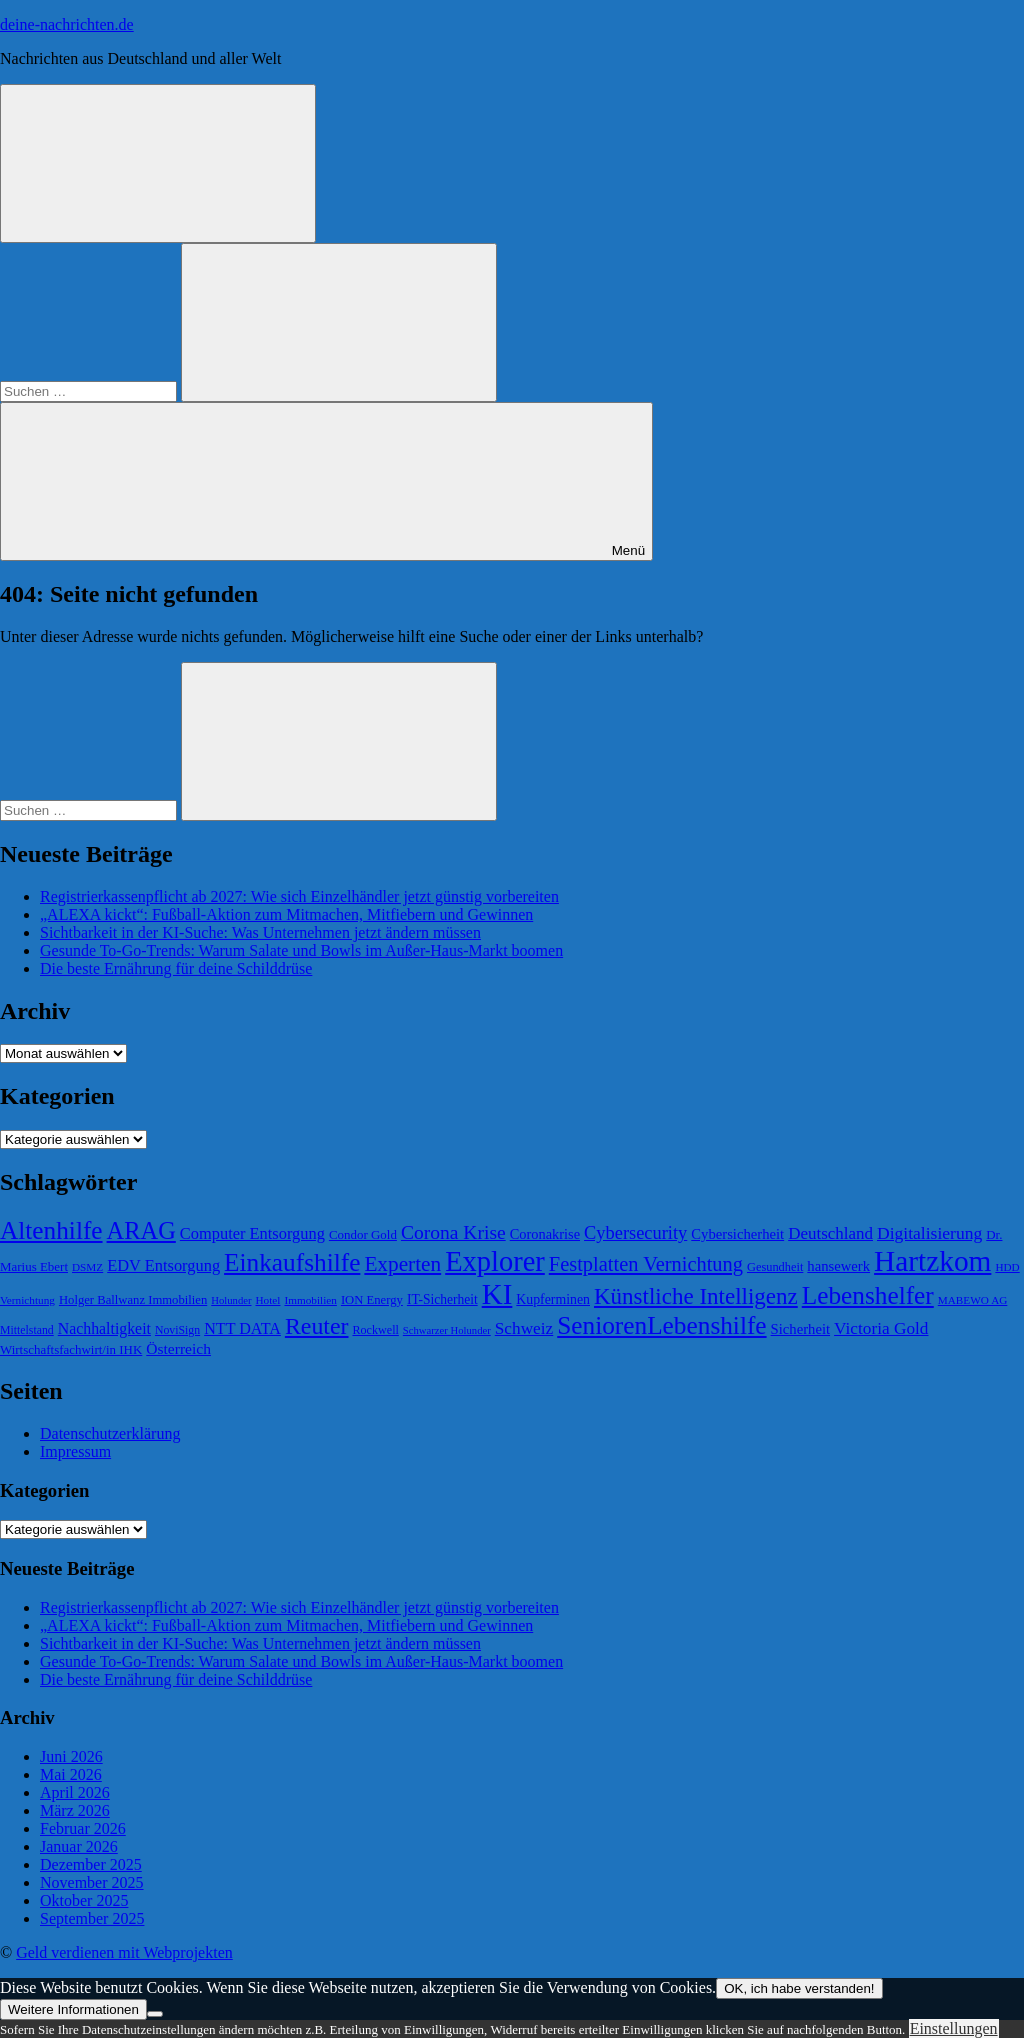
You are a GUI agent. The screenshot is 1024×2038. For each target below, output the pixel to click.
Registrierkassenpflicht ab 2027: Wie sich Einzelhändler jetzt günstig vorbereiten (299, 896)
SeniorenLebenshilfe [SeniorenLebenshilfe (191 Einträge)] (661, 1325)
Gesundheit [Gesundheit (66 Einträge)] (775, 1267)
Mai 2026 (71, 1774)
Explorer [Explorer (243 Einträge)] (495, 1261)
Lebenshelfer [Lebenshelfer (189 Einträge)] (868, 1295)
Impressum (75, 1451)
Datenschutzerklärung (110, 1433)
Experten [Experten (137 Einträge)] (402, 1264)
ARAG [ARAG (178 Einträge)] (141, 1230)
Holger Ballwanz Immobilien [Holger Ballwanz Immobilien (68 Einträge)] (133, 1300)
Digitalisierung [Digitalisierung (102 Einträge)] (929, 1233)
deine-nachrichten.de (67, 24)
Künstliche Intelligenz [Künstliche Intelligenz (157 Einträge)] (696, 1296)
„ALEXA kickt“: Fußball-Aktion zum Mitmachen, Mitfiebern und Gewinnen (286, 914)
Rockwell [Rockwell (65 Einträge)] (376, 1330)
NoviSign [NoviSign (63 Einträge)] (177, 1330)
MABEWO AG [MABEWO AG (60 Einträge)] (973, 1300)
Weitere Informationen (73, 2009)
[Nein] (155, 2014)
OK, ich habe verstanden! (799, 1988)
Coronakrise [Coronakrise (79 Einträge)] (545, 1234)
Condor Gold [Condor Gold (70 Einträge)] (363, 1234)
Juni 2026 (71, 1756)
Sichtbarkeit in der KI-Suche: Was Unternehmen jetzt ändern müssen (260, 932)
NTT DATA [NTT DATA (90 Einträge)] (242, 1328)
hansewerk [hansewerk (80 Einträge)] (838, 1266)
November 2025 (92, 1882)
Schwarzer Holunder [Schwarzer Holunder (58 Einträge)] (447, 1330)
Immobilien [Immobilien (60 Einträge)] (310, 1300)
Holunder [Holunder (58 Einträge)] (231, 1300)
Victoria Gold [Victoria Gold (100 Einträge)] (881, 1328)
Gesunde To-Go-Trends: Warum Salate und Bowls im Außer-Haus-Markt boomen (301, 950)
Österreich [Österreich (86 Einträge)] (178, 1348)
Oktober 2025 (84, 1900)
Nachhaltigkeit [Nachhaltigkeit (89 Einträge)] (104, 1328)
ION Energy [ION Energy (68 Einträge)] (372, 1300)
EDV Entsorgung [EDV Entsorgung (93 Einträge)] (163, 1265)
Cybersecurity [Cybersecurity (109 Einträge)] (635, 1233)
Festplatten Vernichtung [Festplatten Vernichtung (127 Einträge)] (646, 1264)
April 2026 (75, 1792)
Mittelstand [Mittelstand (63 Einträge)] (27, 1330)
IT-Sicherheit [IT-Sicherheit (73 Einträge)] (442, 1299)
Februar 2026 (83, 1828)
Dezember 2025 (91, 1864)
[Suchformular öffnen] (158, 163)
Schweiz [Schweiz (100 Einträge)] (524, 1328)
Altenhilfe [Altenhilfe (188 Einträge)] (51, 1230)
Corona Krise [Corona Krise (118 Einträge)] (453, 1232)
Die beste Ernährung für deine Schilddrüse (176, 968)
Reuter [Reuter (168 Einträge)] (317, 1326)
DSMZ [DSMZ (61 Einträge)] (87, 1267)
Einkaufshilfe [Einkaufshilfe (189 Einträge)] (292, 1262)
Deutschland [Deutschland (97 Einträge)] (830, 1233)
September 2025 (92, 1918)
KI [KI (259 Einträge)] (497, 1294)
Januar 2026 (79, 1846)
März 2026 (75, 1810)
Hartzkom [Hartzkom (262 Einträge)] (932, 1261)
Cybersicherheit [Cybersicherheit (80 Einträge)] (737, 1234)
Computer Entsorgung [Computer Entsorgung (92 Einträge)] (252, 1233)
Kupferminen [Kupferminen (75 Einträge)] (553, 1299)
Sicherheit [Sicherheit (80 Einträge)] (800, 1329)
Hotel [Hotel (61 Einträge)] (268, 1300)
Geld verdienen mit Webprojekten (124, 1952)
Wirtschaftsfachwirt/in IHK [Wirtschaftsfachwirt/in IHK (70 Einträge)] (71, 1349)
